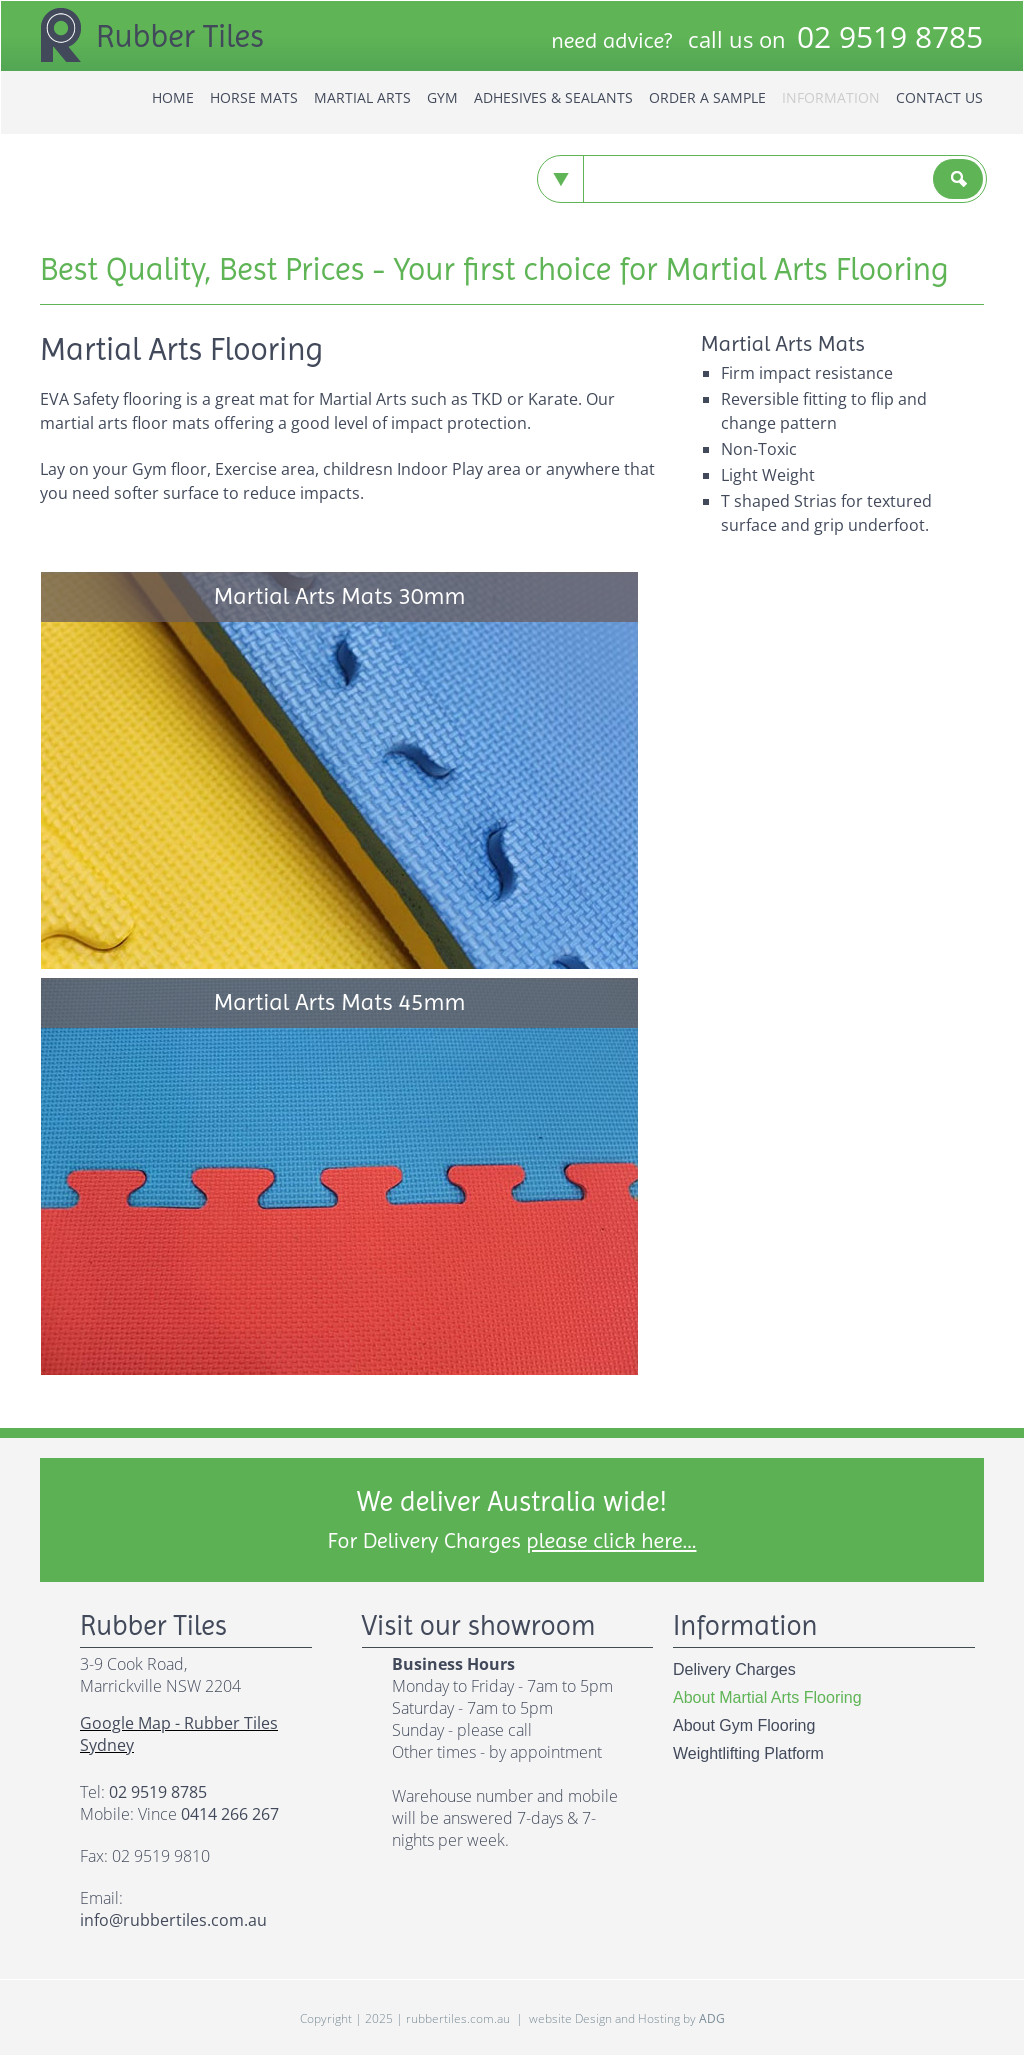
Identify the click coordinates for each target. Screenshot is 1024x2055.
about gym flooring (744, 1725)
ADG (712, 2018)
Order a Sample (707, 97)
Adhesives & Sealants (553, 97)
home (173, 97)
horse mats (254, 97)
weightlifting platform (748, 1753)
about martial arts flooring (767, 1697)
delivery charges (734, 1669)
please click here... (611, 1540)
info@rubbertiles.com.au (173, 1920)
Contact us (939, 97)
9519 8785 (890, 36)
